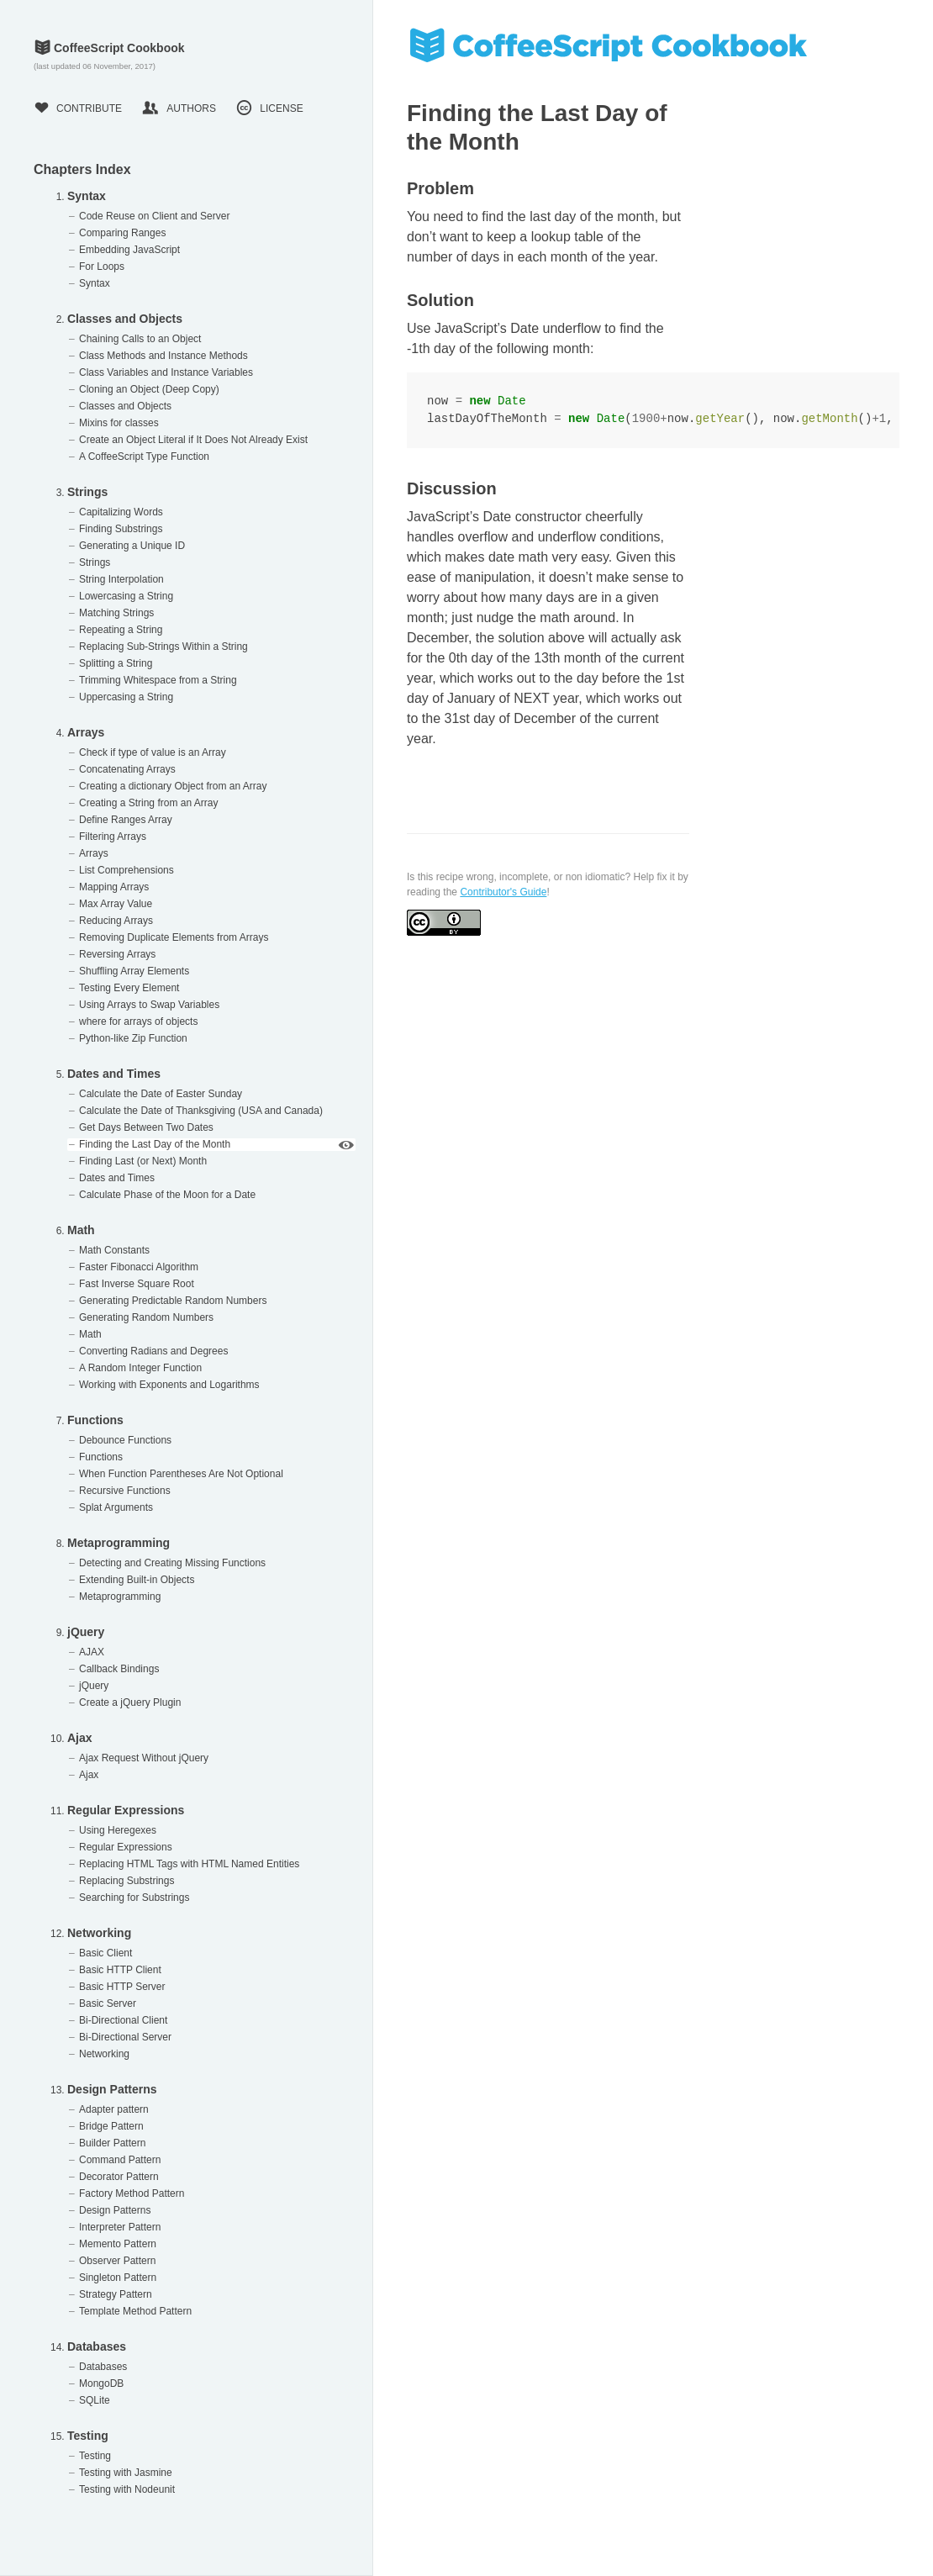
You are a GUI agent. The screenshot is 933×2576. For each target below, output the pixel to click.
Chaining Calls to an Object (140, 339)
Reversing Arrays (117, 954)
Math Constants (114, 1250)
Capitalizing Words (121, 512)
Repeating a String (120, 630)
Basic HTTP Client (120, 1970)
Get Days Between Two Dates (146, 1127)
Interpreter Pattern (120, 2227)
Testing (87, 2435)
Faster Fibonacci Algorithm (138, 1267)
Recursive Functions (125, 1491)
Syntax (86, 196)
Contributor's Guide (503, 892)
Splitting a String (115, 663)
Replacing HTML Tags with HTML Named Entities (189, 1864)
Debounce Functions (125, 1440)
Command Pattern (120, 2160)
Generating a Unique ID (132, 546)
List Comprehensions (126, 870)
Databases (96, 2346)
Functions (95, 1420)
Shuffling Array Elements (134, 971)
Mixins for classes (119, 423)
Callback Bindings (119, 1669)
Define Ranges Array (125, 820)
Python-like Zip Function (133, 1038)
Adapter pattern (114, 2109)
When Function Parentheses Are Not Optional (181, 1474)
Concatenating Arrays (127, 769)
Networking (99, 1933)
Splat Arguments (116, 1507)
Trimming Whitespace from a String (158, 680)
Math (81, 1230)
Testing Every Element (129, 988)
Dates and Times (114, 1073)
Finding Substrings (120, 529)
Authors (178, 108)
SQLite (94, 2400)
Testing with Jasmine (125, 2472)
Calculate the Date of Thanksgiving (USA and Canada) (201, 1110)
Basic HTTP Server (122, 1987)
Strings (87, 492)
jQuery (85, 1632)
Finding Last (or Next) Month (143, 1161)
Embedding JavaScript (129, 250)
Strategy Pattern (115, 2294)
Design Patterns (112, 2089)
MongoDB (101, 2383)
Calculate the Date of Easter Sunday (160, 1094)
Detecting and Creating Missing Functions (172, 1563)
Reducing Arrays (116, 920)
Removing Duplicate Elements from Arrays (173, 937)
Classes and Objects (124, 318)
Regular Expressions (125, 1810)
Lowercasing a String (126, 596)
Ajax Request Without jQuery (143, 1758)
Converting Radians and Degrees (153, 1351)
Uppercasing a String (126, 697)
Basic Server (107, 2003)
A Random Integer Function (140, 1368)
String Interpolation (121, 579)
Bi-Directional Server (125, 2037)
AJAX (91, 1652)
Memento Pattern (117, 2244)
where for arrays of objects (138, 1021)
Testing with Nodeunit (127, 2489)
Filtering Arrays (112, 836)
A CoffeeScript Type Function (144, 456)
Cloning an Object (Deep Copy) (149, 389)
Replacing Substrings (126, 1881)
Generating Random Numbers (146, 1317)
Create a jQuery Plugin (130, 1702)
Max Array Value (115, 904)
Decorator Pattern (119, 2177)
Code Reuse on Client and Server (154, 216)
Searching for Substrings (134, 1897)
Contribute (78, 108)
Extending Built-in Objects (136, 1580)
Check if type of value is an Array (152, 752)
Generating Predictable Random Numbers (172, 1300)
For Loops (101, 266)
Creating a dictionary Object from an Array (172, 786)
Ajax (79, 1738)
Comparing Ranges (122, 233)
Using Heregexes (117, 1830)
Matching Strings (116, 613)
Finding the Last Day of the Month (154, 1144)
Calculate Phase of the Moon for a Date (167, 1195)
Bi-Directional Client (123, 2020)
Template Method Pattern (135, 2311)
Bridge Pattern (111, 2126)
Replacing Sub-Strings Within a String (163, 646)
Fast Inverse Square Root (136, 1284)
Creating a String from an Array (148, 803)
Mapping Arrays (114, 887)
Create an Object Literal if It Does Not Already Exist (193, 440)
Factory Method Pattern (131, 2193)
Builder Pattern (112, 2143)
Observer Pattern (117, 2261)
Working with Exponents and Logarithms (169, 1385)
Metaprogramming (118, 1542)
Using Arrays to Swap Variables (149, 1005)
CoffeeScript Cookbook (109, 48)
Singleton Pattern (117, 2277)
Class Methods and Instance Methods (163, 356)
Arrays (85, 732)
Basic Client (105, 1953)
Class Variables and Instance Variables (166, 372)
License (269, 108)
